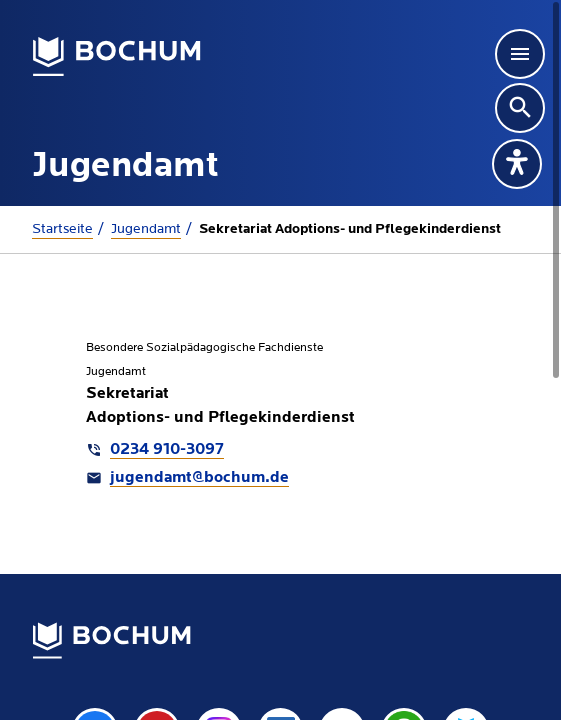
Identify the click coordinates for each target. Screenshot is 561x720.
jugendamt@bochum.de (199, 478)
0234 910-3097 (167, 450)
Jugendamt (146, 229)
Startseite (62, 229)
